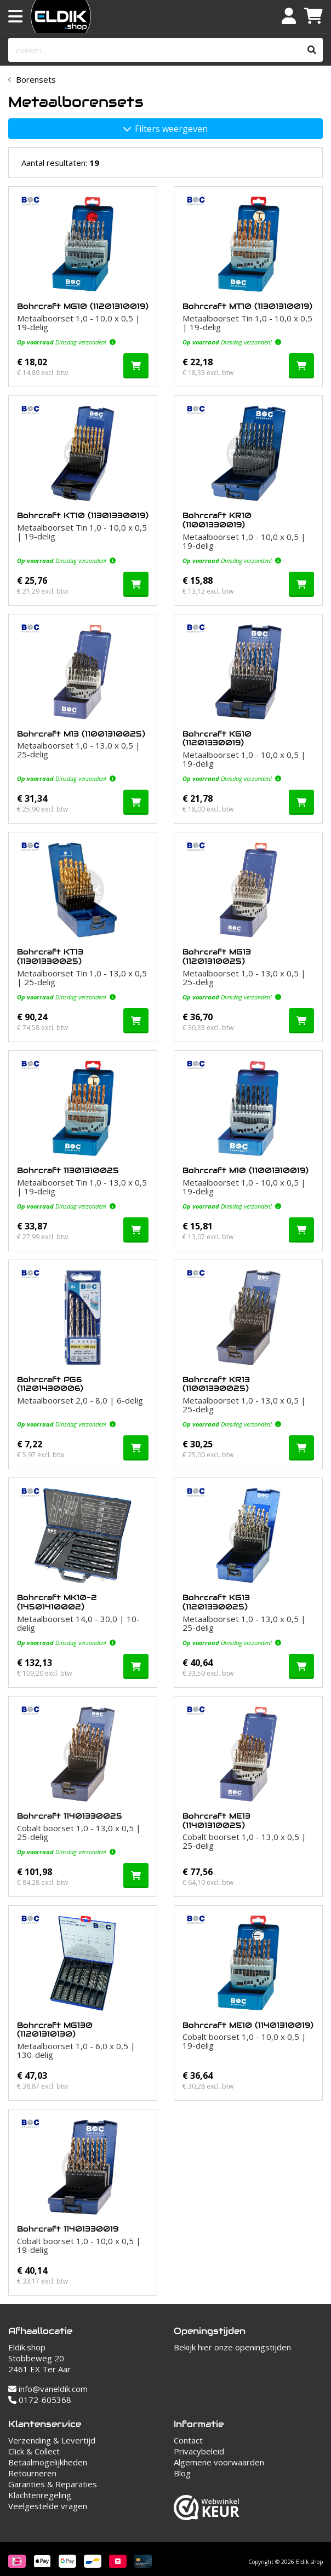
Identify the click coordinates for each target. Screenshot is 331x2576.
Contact (188, 2440)
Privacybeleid (199, 2451)
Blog (182, 2473)
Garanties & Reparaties (52, 2484)
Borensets (36, 79)
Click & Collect (34, 2451)
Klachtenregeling (39, 2494)
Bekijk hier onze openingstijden (232, 2347)
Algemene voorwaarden (219, 2462)
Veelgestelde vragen (47, 2505)
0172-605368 (39, 2399)
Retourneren (32, 2473)
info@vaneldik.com (48, 2388)
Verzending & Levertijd (51, 2440)
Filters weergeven (165, 129)
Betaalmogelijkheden (47, 2462)
